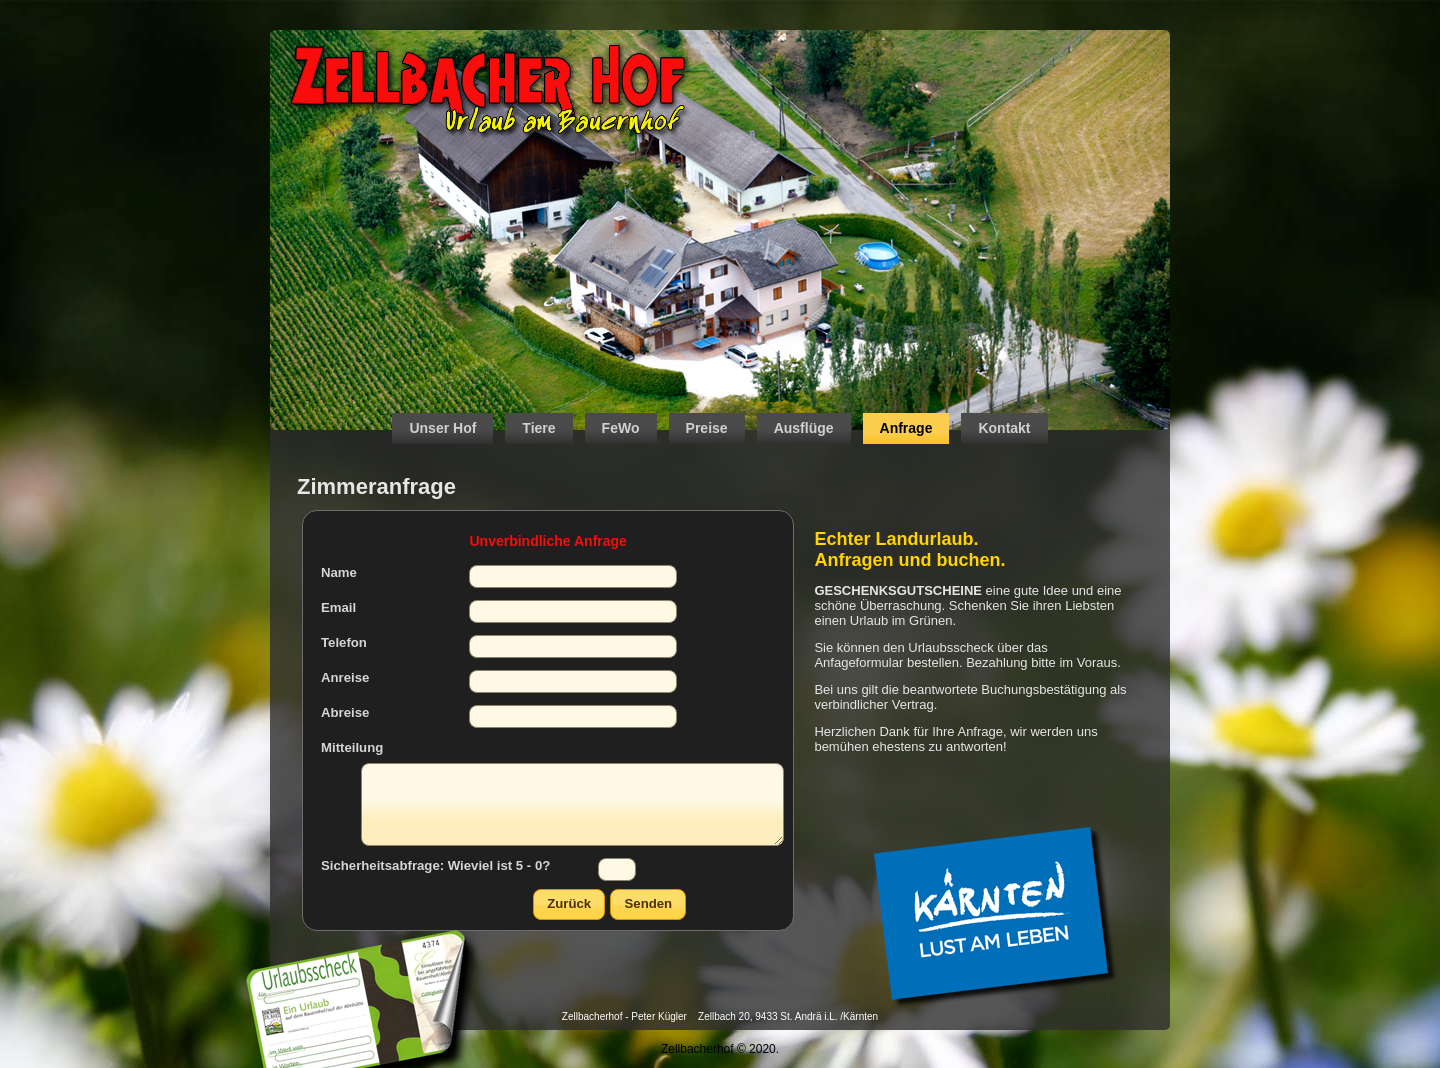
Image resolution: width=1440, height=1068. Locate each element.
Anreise (345, 677)
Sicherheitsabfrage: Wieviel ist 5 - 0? (435, 865)
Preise (707, 428)
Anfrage (906, 428)
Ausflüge (804, 428)
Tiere (538, 428)
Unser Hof (442, 428)
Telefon (344, 642)
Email (338, 607)
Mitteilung (352, 747)
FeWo (621, 428)
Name (339, 572)
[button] (569, 904)
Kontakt (1004, 428)
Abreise (345, 712)
